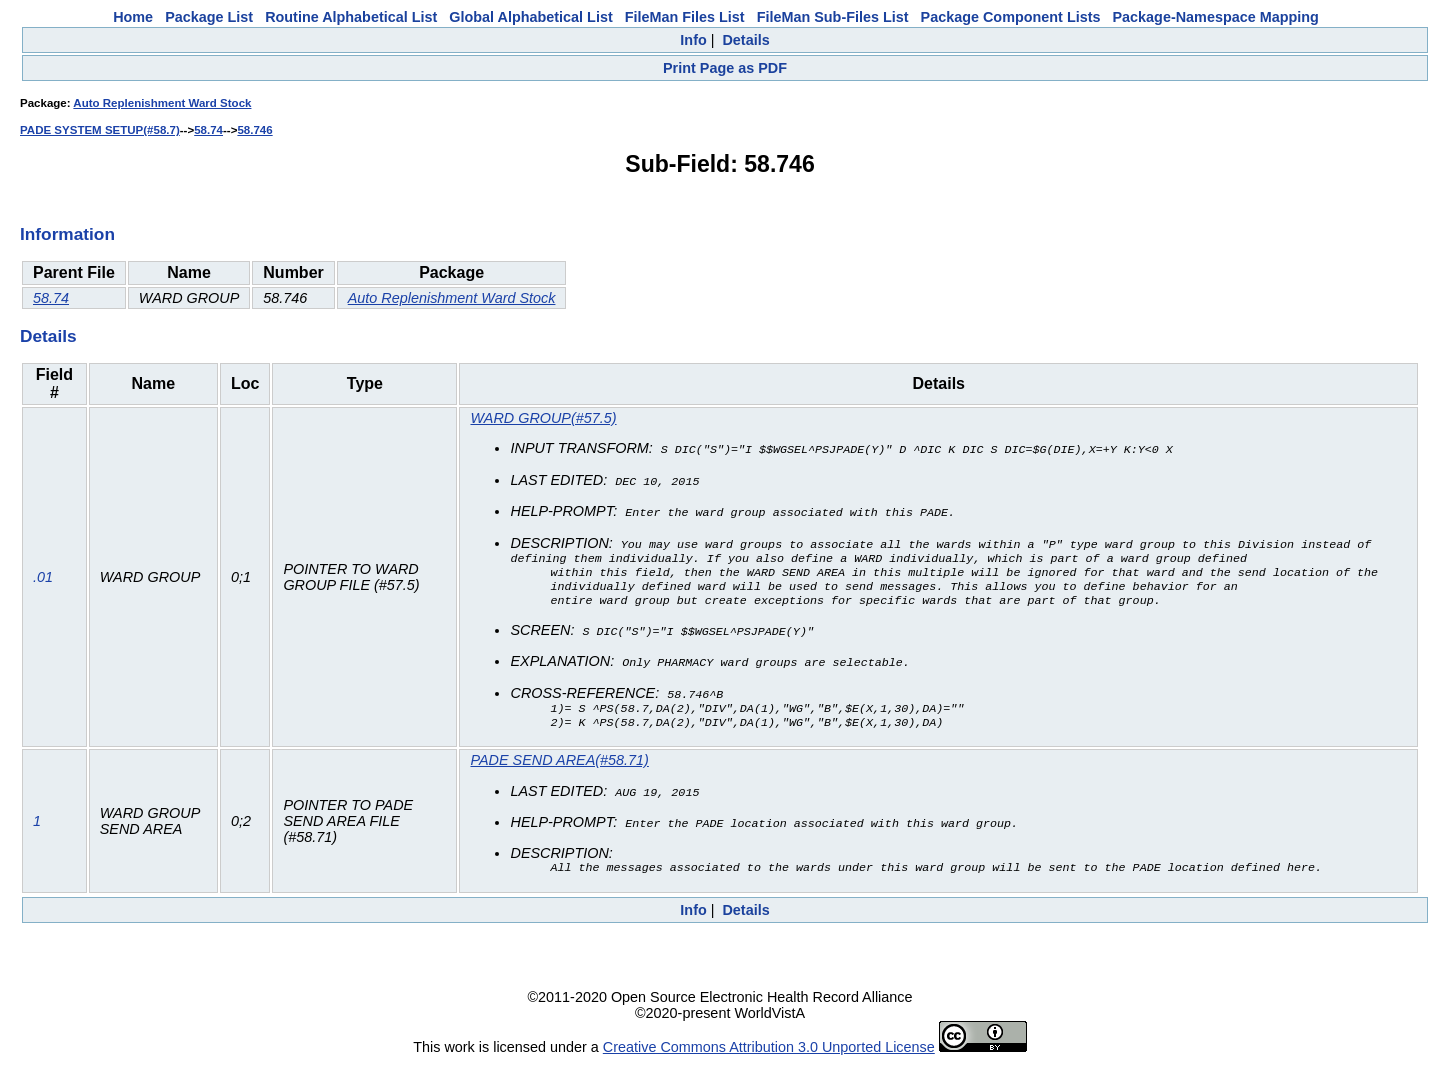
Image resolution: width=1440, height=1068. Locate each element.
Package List (209, 17)
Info (693, 40)
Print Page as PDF (725, 68)
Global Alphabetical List (530, 17)
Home (133, 17)
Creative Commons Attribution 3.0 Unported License (769, 1052)
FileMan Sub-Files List (833, 17)
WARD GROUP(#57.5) (544, 418)
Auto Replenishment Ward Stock (162, 103)
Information (67, 234)
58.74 (208, 130)
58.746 (254, 130)
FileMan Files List (685, 17)
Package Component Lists (1011, 17)
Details (745, 40)
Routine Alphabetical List (351, 17)
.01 (43, 580)
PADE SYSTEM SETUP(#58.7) (100, 130)
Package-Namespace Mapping (1216, 17)
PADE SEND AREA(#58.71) (560, 765)
